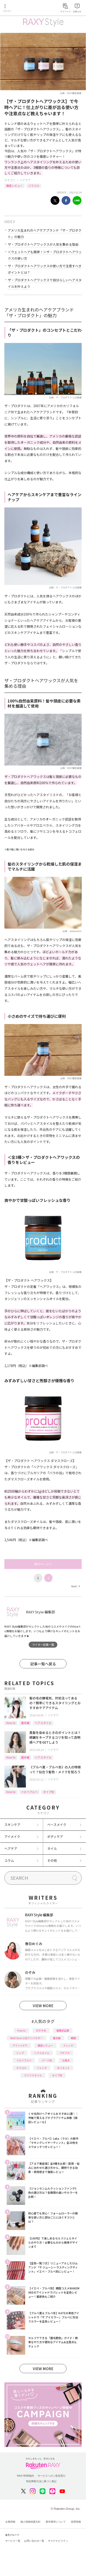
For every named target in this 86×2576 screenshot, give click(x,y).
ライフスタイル (33, 2075)
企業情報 (10, 2521)
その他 (52, 1860)
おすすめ (41, 2030)
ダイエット (63, 2068)
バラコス (33, 185)
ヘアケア (25, 180)
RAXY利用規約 (25, 2475)
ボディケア (55, 1836)
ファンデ (42, 2068)
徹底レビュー (14, 185)
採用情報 (76, 2521)
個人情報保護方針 (30, 2521)
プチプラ (65, 2053)
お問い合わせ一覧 (34, 2540)
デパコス (21, 2068)
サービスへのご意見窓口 (51, 2475)
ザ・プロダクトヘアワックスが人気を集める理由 (43, 244)
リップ (20, 2053)
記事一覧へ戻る (43, 1663)
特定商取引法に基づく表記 (41, 2481)
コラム (9, 1860)
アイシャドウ (20, 2045)
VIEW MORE (43, 2005)
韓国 (73, 2038)
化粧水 (66, 2060)
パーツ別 (47, 2060)
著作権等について (56, 2521)
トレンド (68, 2045)
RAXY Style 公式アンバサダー (26, 2038)
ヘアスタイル (43, 1723)
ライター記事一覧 (43, 1644)
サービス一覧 (12, 2540)
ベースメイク (56, 1824)
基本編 (25, 1723)
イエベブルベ (29, 1792)
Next (75, 1586)
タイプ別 (48, 1792)
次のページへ (43, 1564)
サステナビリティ (58, 2540)
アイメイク (12, 1836)
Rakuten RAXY (24, 8)
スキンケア (12, 1824)
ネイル (52, 1848)
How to (11, 1723)
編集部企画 (62, 2030)
